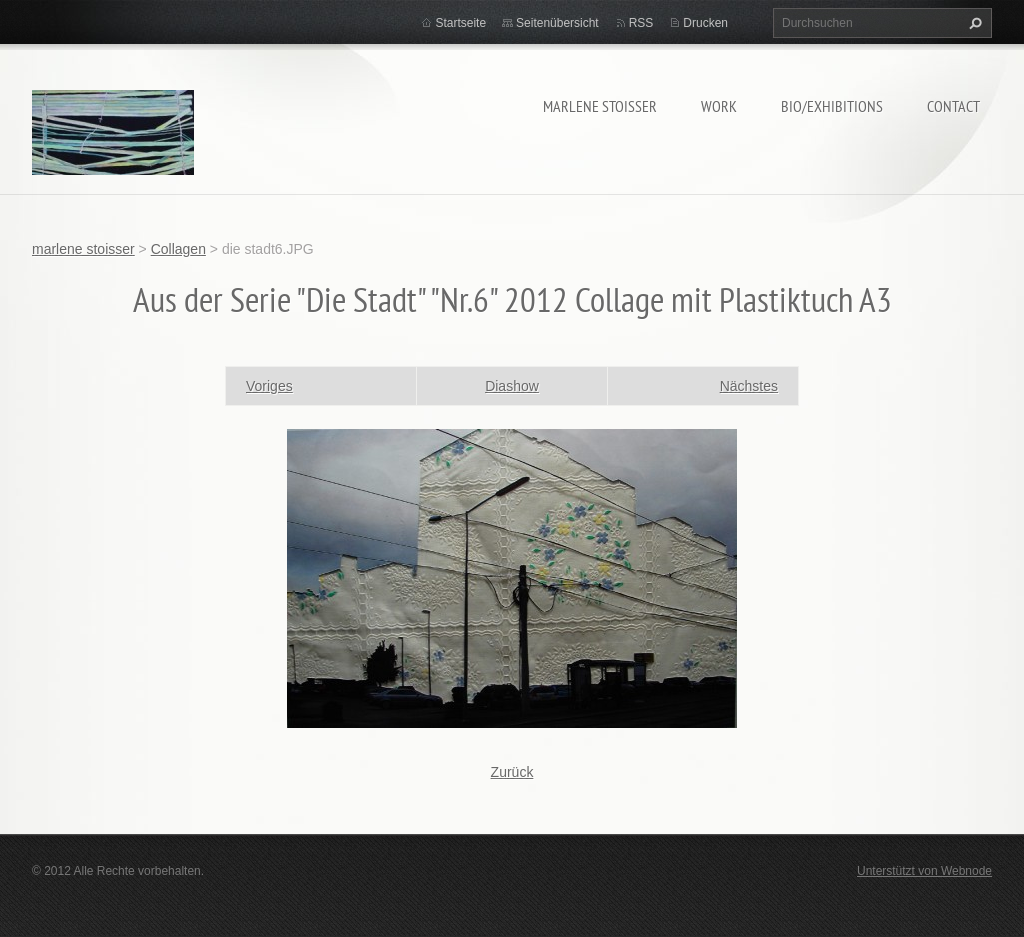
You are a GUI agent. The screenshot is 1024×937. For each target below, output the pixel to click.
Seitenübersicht (557, 23)
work (719, 106)
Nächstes (749, 386)
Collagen (178, 249)
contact (953, 106)
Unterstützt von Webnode (924, 871)
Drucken (705, 23)
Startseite (460, 23)
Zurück (512, 772)
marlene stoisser (600, 106)
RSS (641, 23)
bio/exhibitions (832, 106)
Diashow (512, 386)
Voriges (269, 386)
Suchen (973, 23)
